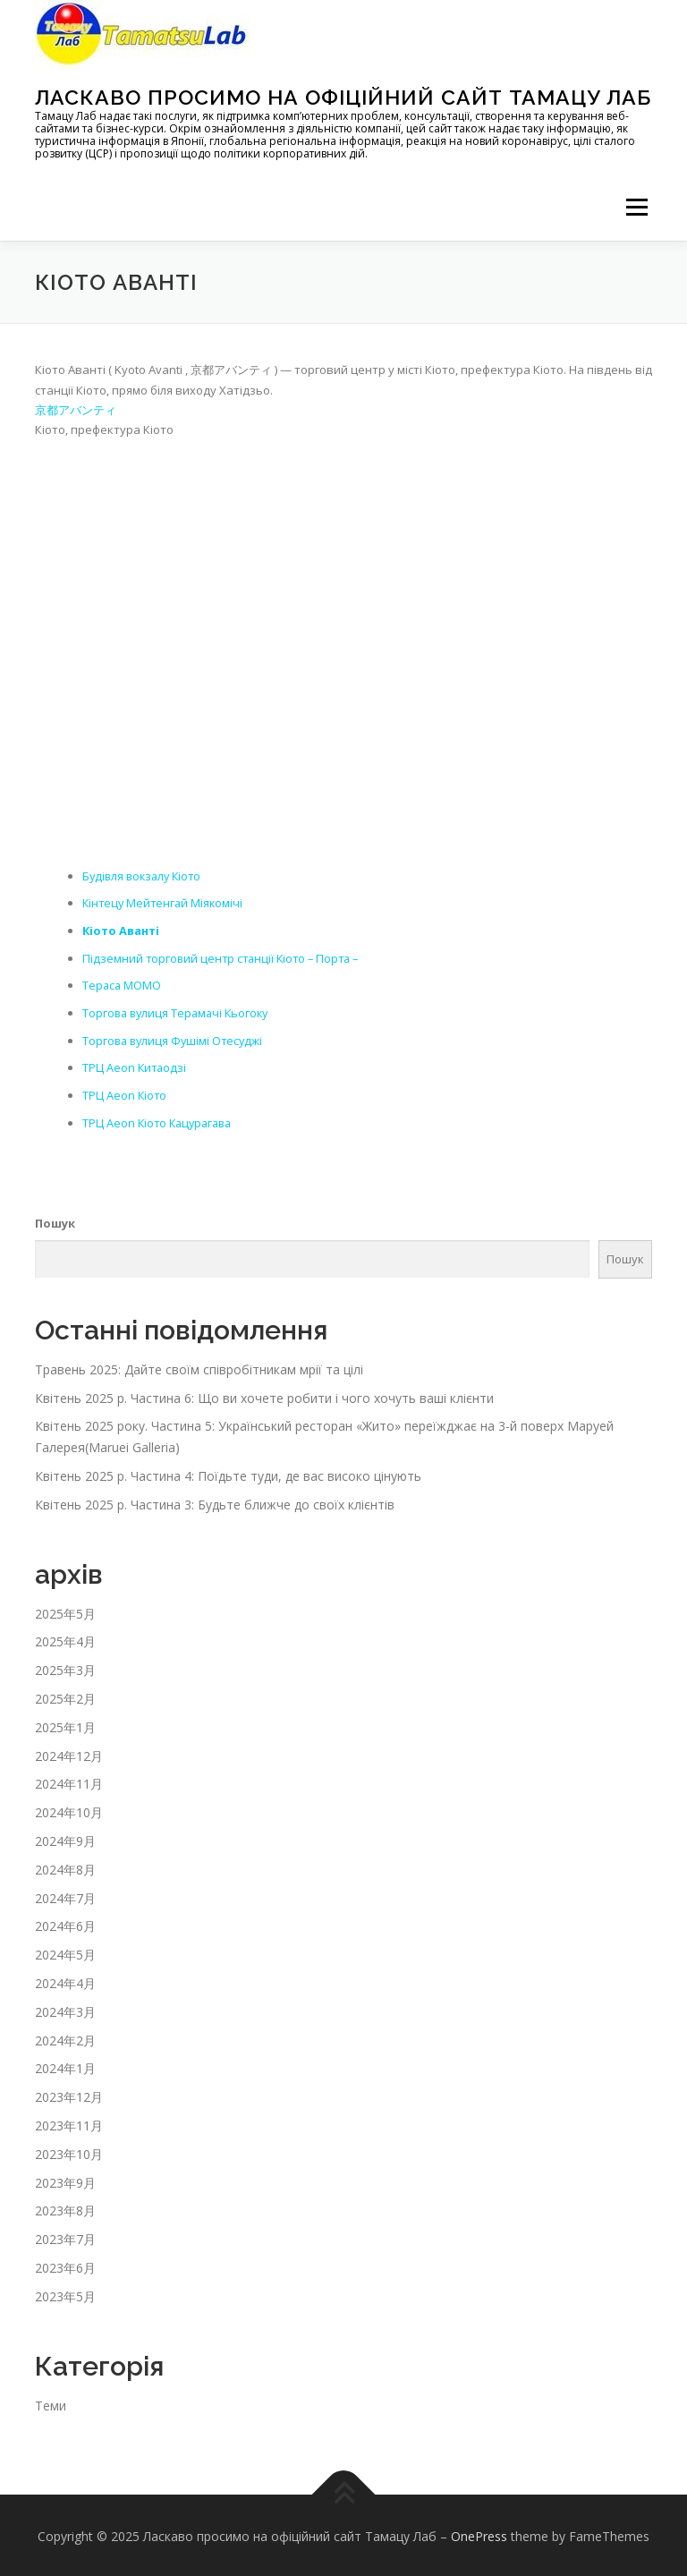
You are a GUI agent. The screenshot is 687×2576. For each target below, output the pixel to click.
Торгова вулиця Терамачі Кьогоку (179, 1011)
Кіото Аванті (122, 930)
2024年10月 (69, 1809)
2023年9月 (65, 2179)
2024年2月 (65, 2036)
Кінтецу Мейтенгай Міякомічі (165, 903)
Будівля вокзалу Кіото (145, 875)
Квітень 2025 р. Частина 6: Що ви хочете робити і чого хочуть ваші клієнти (264, 1394)
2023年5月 (65, 2292)
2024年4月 (65, 1979)
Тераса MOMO (122, 984)
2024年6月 (65, 1923)
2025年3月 (65, 1667)
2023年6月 (65, 2264)
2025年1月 (65, 1723)
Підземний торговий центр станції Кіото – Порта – (225, 956)
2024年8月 (65, 1866)
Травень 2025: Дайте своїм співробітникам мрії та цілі (199, 1365)
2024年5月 (65, 1951)
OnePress (479, 2533)
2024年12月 (69, 1752)
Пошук (55, 1219)
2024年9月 (65, 1837)
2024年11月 (69, 1781)
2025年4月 (65, 1638)
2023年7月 (65, 2236)
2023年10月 (69, 2150)
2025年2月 (65, 1695)
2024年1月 (65, 2065)
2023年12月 (69, 2094)
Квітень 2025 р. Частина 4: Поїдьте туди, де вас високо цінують (228, 1472)
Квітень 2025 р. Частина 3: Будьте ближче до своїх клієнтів (214, 1500)
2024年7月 (65, 1894)
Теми (50, 2401)
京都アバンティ (75, 410)
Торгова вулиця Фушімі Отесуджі (175, 1038)
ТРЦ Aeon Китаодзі (135, 1066)
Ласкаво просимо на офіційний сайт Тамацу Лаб (343, 97)
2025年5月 (65, 1610)
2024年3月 (65, 2008)
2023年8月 (65, 2207)
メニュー (636, 207)
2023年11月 (69, 2121)
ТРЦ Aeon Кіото (125, 1092)
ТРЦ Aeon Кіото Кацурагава (160, 1119)
